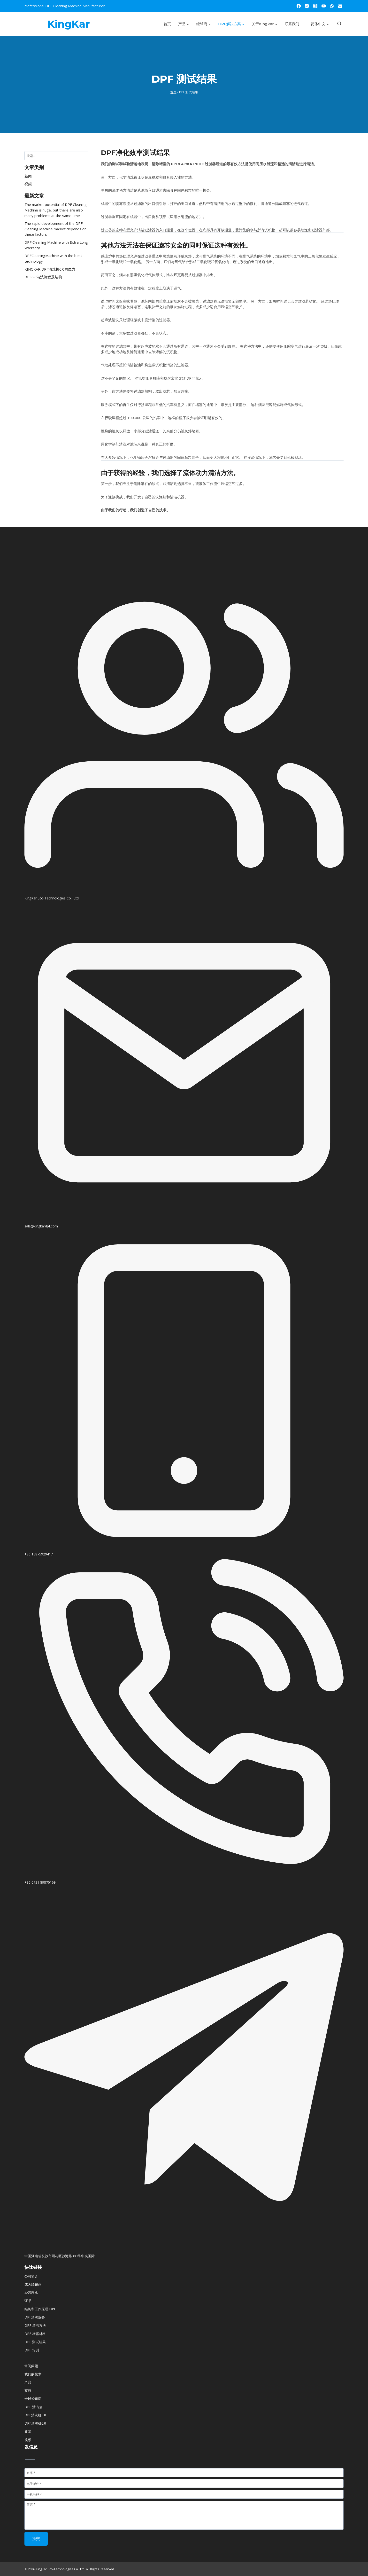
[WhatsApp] (332, 6)
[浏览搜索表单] (339, 24)
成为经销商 (32, 2284)
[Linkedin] (307, 6)
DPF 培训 (31, 2350)
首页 (167, 24)
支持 (27, 2390)
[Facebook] (298, 6)
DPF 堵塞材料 (35, 2333)
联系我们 (292, 24)
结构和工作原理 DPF (40, 2309)
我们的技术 (32, 2374)
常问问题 (31, 2366)
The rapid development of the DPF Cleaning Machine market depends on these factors (55, 229)
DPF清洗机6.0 (35, 2423)
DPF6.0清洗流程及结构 (43, 276)
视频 (28, 183)
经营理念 (31, 2292)
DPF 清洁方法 (35, 2325)
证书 (27, 2300)
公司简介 (31, 2276)
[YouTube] (324, 6)
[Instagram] (315, 6)
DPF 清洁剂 (33, 2406)
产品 (27, 2382)
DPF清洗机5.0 (35, 2415)
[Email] (340, 6)
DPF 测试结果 (35, 2342)
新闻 (28, 176)
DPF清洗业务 (34, 2317)
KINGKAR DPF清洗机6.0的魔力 (49, 269)
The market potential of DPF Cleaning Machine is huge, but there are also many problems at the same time (55, 210)
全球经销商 (32, 2398)
